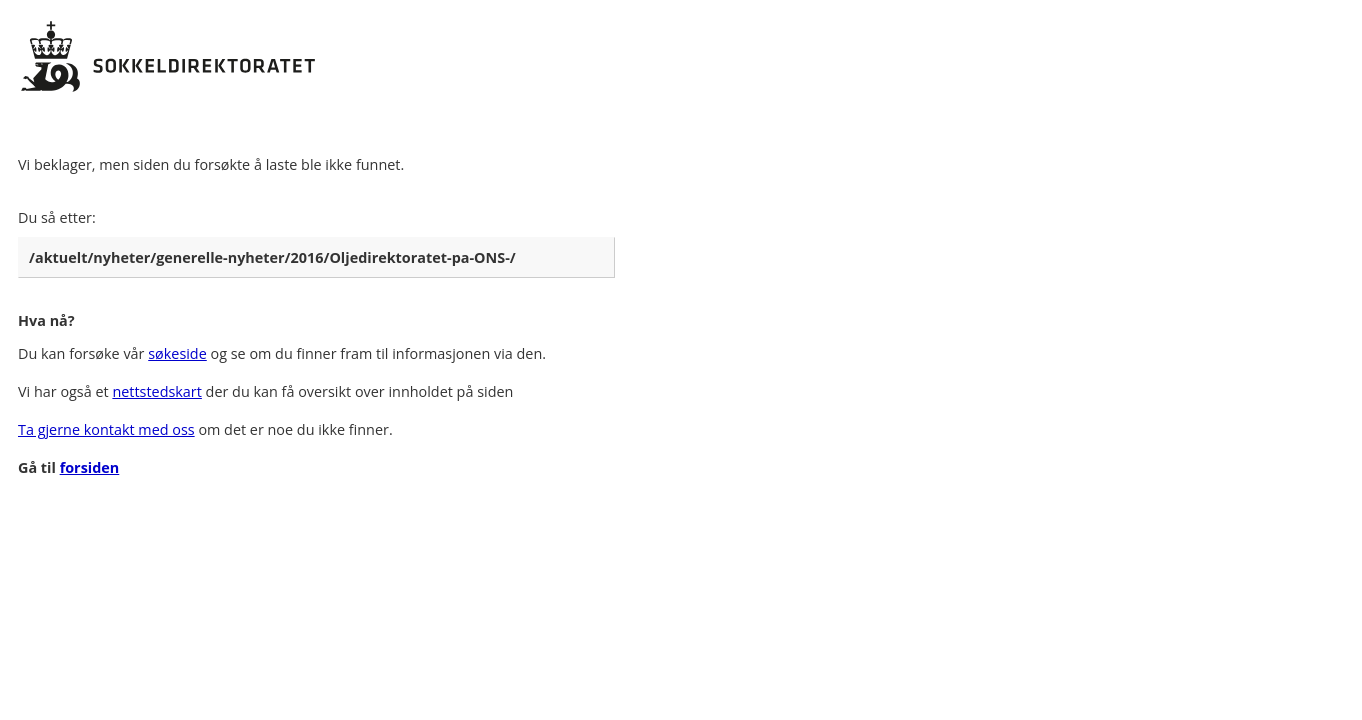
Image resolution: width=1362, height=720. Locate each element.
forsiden (90, 467)
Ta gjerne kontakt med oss (106, 429)
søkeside (177, 353)
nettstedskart (156, 391)
